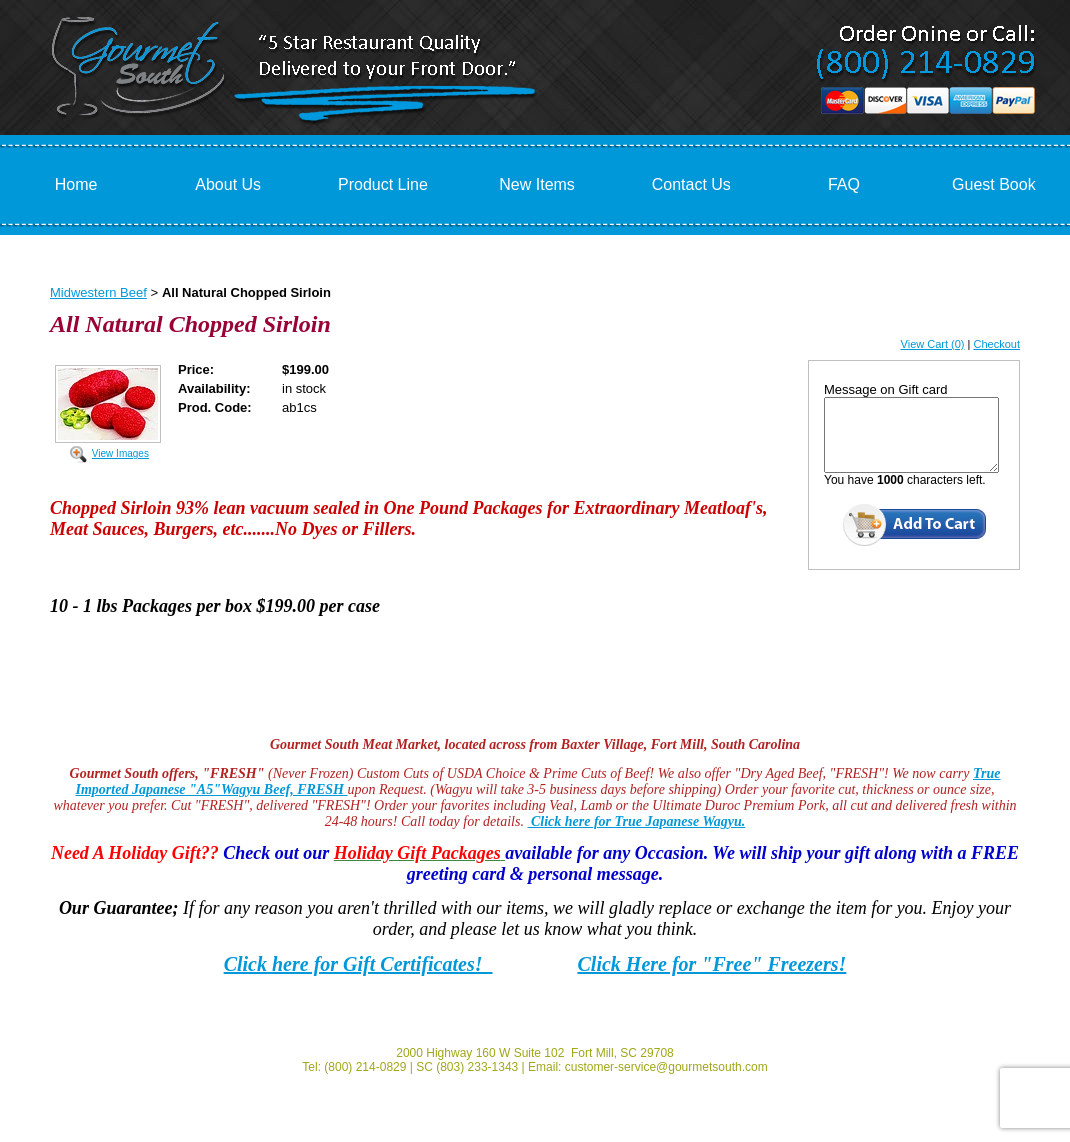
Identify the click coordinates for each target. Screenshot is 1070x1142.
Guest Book (994, 184)
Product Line (383, 184)
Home (76, 184)
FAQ (844, 184)
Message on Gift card (886, 389)
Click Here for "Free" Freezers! (712, 964)
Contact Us (691, 184)
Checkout (997, 344)
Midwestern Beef (98, 292)
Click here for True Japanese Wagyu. (636, 821)
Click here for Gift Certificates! (358, 964)
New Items (537, 184)
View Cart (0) (933, 344)
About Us (228, 184)
